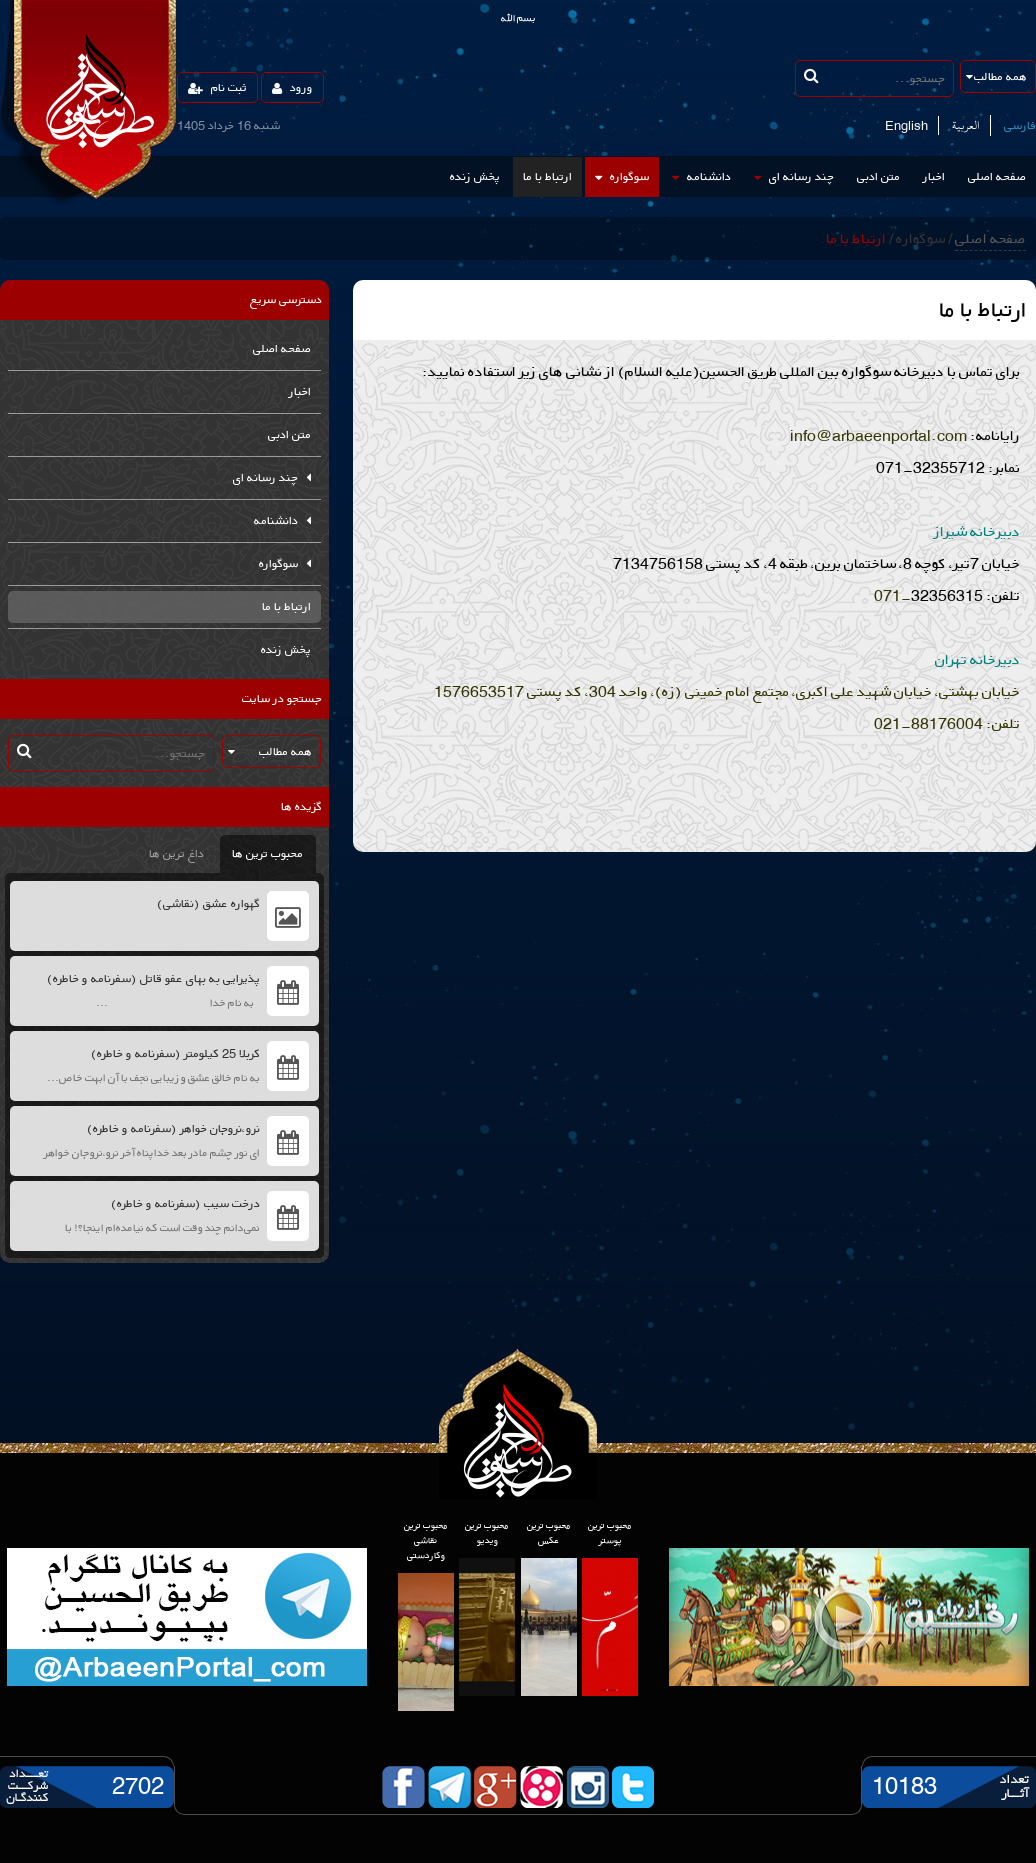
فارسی (1020, 125)
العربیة (966, 125)
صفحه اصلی (997, 176)
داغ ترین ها (176, 853)
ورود (292, 87)
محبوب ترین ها (267, 853)
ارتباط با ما (547, 176)
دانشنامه (701, 176)
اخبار (934, 176)
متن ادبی (878, 176)
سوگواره (622, 176)
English (906, 125)
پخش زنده (475, 176)
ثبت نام (217, 87)
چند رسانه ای (794, 176)
